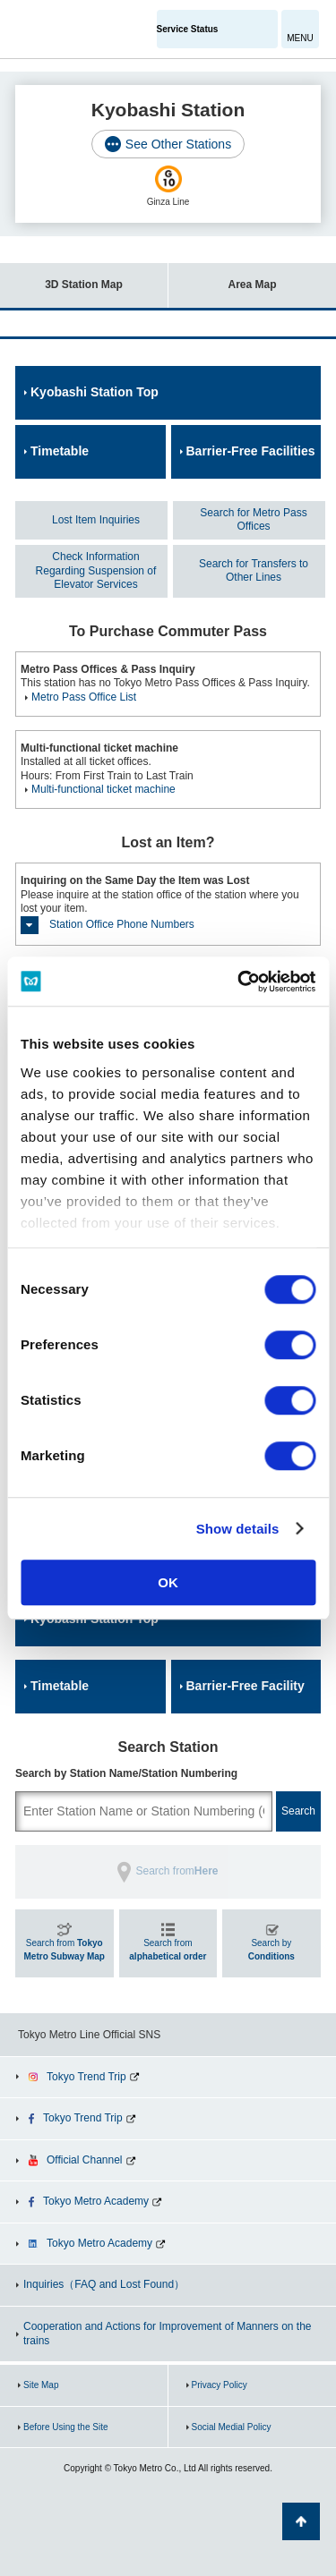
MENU (300, 38)
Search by (271, 1950)
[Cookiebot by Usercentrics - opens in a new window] (239, 981)
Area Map (222, 277)
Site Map (40, 2385)
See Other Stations (178, 144)
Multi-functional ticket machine (103, 789)
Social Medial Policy (231, 2427)
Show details (238, 1528)
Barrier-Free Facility (245, 1686)
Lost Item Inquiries (96, 520)
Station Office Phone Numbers (121, 924)
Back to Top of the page (301, 2521)
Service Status (188, 29)
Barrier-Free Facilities (250, 451)
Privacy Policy (219, 2385)
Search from (64, 1950)
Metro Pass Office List (83, 697)
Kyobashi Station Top (94, 392)
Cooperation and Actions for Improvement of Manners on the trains (167, 2333)
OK (168, 1582)
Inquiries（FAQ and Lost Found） (104, 2284)
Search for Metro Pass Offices (253, 519)
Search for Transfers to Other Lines (253, 570)
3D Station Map (61, 277)
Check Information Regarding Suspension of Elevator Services (96, 570)
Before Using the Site (65, 2427)
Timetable (59, 451)
